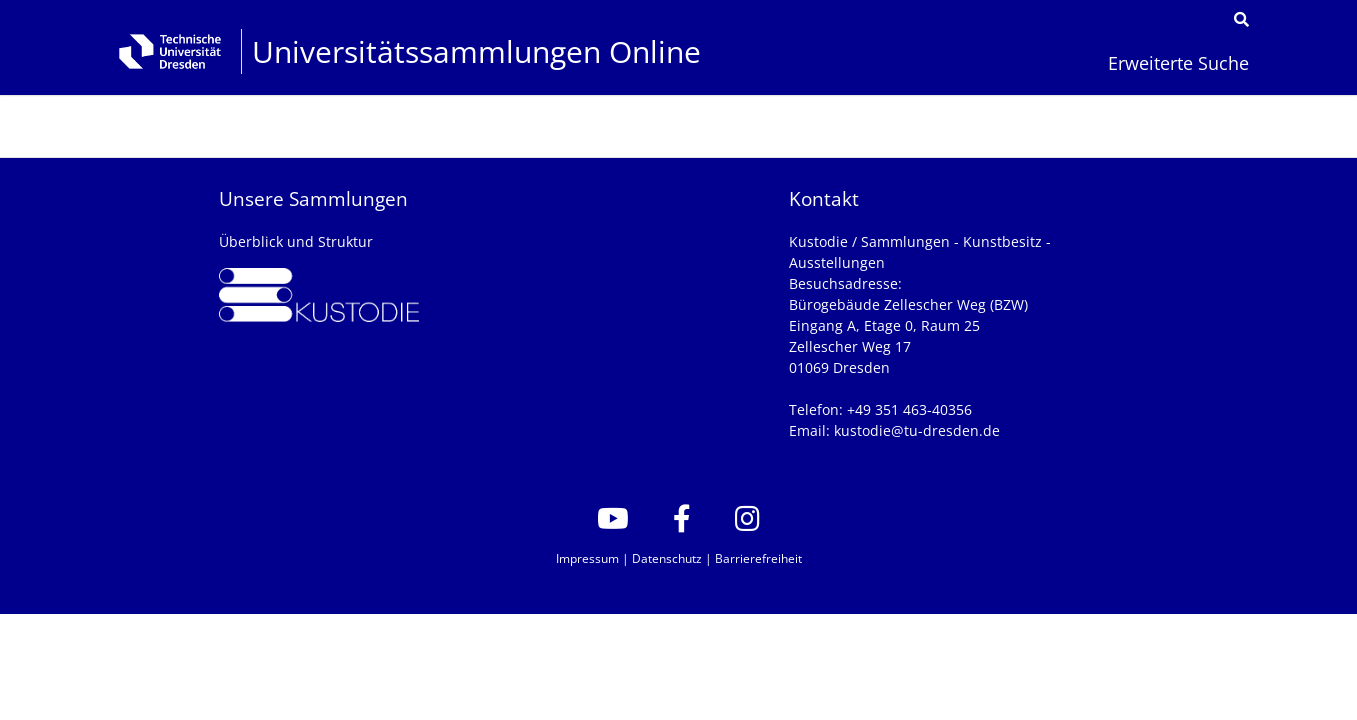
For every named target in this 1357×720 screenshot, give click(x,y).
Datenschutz (667, 558)
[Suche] (1241, 19)
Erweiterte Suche (1178, 62)
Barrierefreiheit (758, 558)
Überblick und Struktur (296, 241)
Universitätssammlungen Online (476, 51)
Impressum (587, 558)
